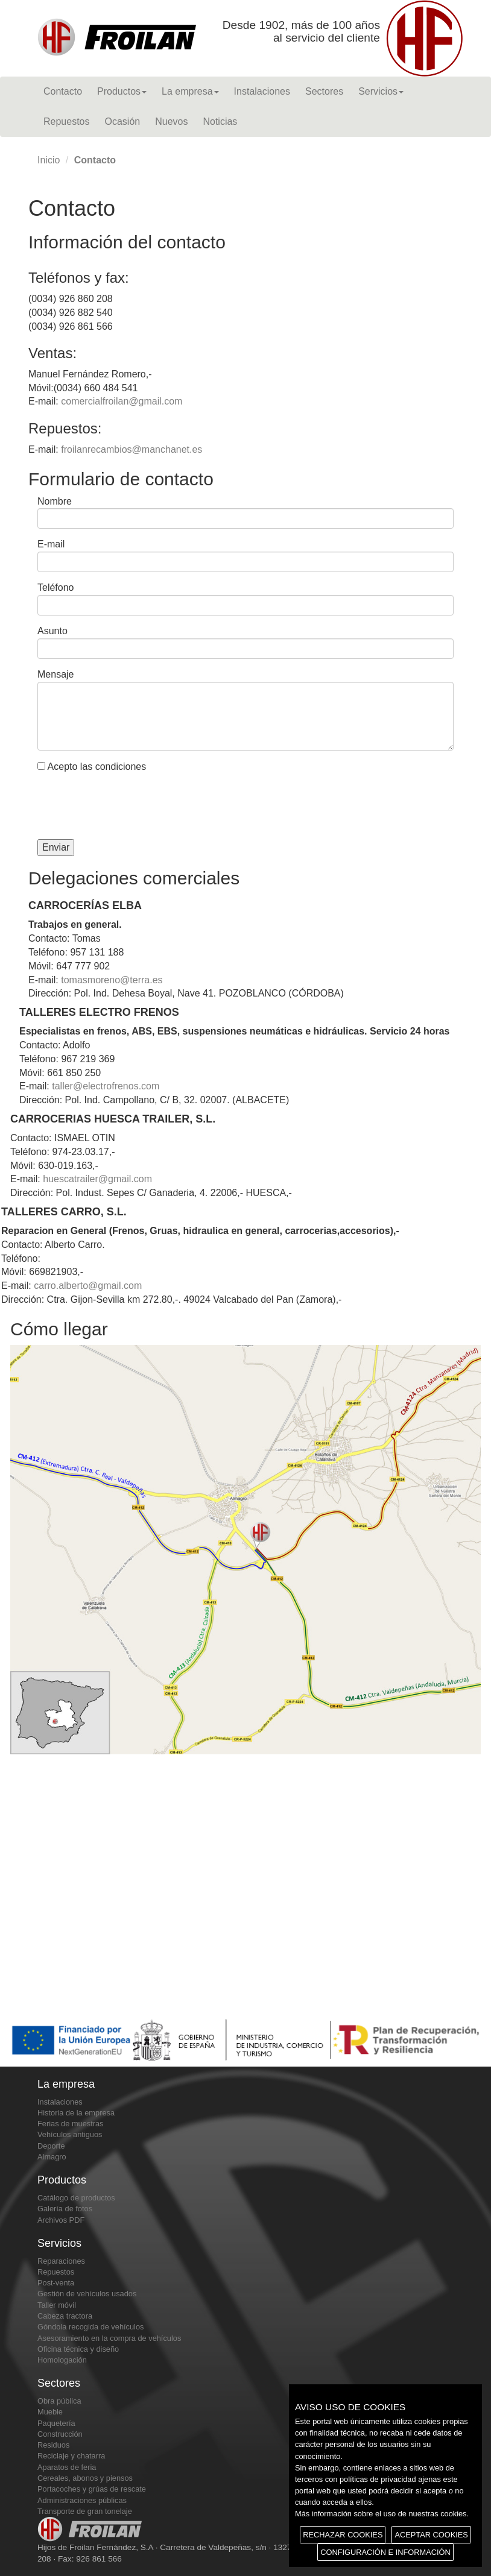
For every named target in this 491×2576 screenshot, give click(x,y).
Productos (122, 91)
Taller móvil (56, 2305)
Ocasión (123, 121)
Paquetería (56, 2423)
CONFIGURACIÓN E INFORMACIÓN (385, 2552)
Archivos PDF (60, 2220)
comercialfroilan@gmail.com (121, 401)
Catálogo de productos (76, 2197)
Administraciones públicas (82, 2500)
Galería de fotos (64, 2208)
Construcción (60, 2434)
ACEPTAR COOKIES (430, 2534)
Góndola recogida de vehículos (90, 2326)
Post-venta (55, 2282)
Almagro (51, 2156)
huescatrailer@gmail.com (97, 1179)
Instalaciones (262, 91)
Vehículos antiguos (69, 2134)
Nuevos (171, 121)
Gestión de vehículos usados (86, 2293)
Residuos (53, 2444)
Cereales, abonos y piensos (85, 2478)
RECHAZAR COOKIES (342, 2534)
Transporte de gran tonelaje (84, 2511)
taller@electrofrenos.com (105, 1086)
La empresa (190, 91)
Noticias (220, 121)
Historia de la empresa (76, 2112)
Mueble (50, 2411)
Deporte (51, 2145)
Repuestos (66, 121)
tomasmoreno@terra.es (111, 980)
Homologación (62, 2359)
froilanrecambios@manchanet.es (131, 449)
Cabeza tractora (64, 2315)
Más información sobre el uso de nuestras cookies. (382, 2513)
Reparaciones (61, 2261)
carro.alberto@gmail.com (88, 1285)
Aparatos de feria (66, 2467)
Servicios (381, 91)
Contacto (62, 91)
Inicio (48, 160)
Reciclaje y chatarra (71, 2455)
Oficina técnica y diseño (78, 2349)
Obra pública (59, 2400)
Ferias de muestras (70, 2123)
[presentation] (129, 806)
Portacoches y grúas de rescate (91, 2488)
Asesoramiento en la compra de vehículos (109, 2338)
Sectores (324, 91)
